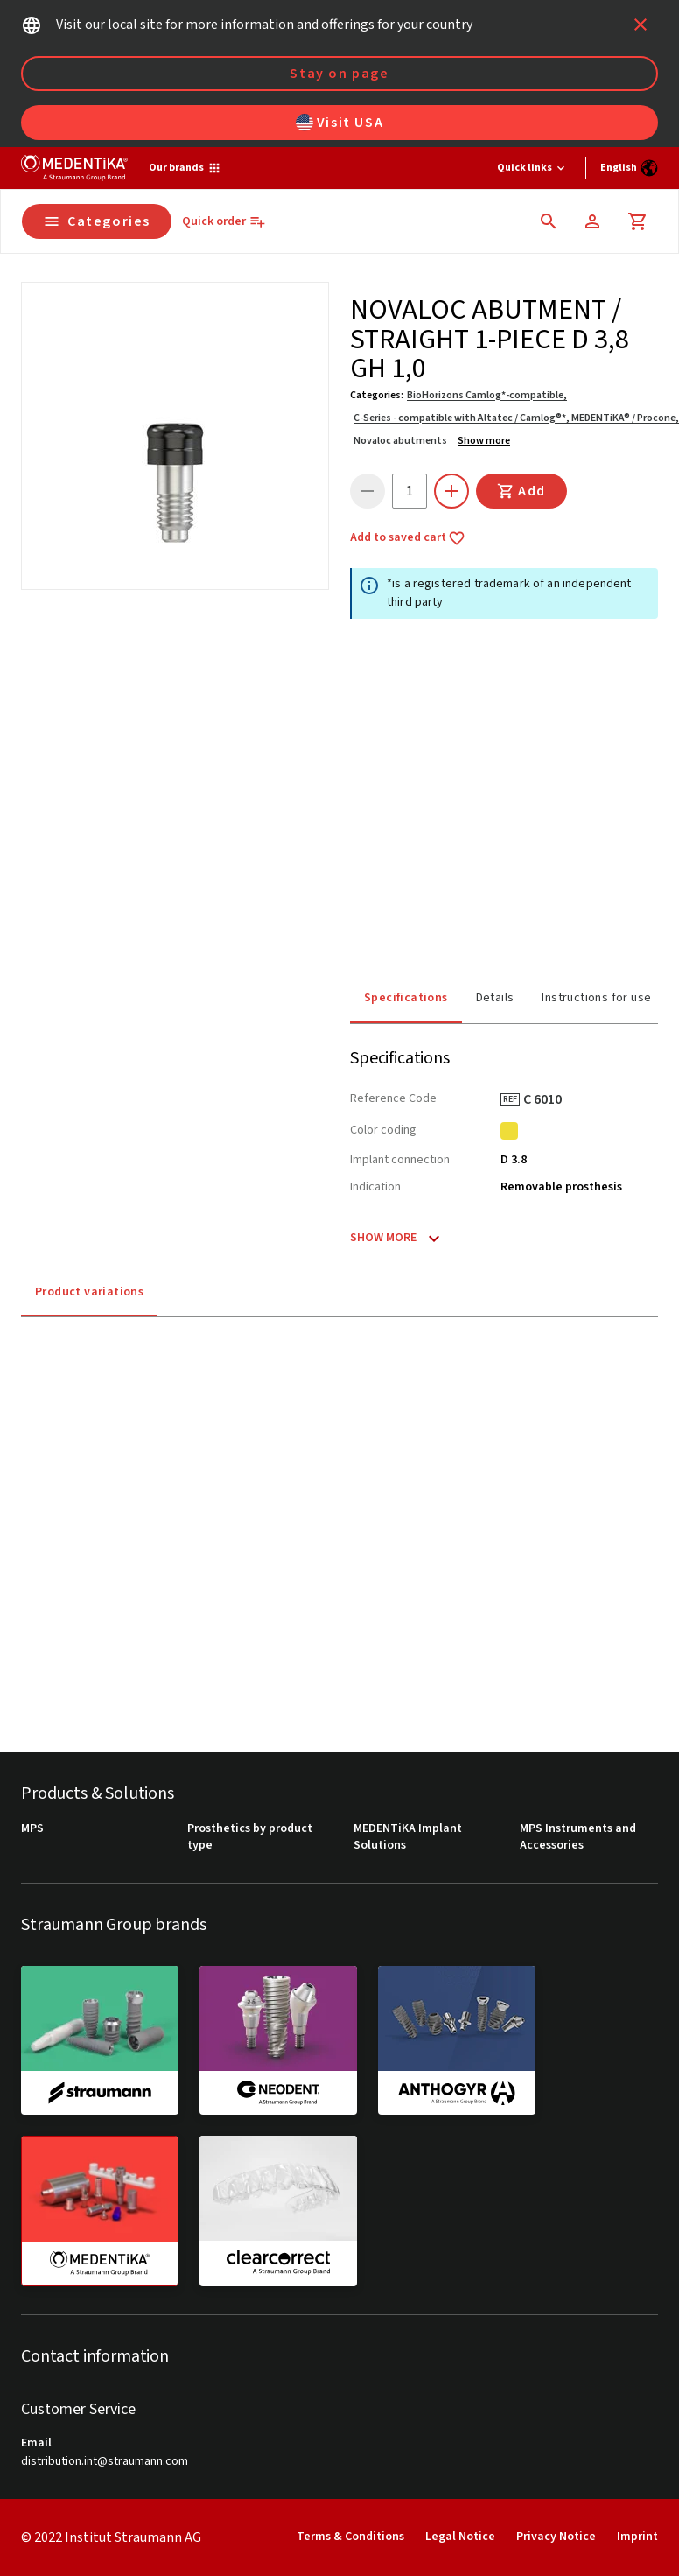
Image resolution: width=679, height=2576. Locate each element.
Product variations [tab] (89, 1292)
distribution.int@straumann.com (104, 2461)
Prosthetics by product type (249, 1838)
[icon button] (640, 24)
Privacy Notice (556, 2536)
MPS (32, 1829)
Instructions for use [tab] (596, 998)
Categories (96, 221)
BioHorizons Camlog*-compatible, (487, 395)
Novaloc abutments (400, 440)
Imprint (637, 2536)
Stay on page (339, 73)
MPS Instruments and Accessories (578, 1838)
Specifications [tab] (406, 998)
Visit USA (339, 122)
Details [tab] (495, 998)
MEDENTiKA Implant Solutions (408, 1838)
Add (521, 491)
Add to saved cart (408, 538)
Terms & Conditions (350, 2536)
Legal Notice (460, 2536)
